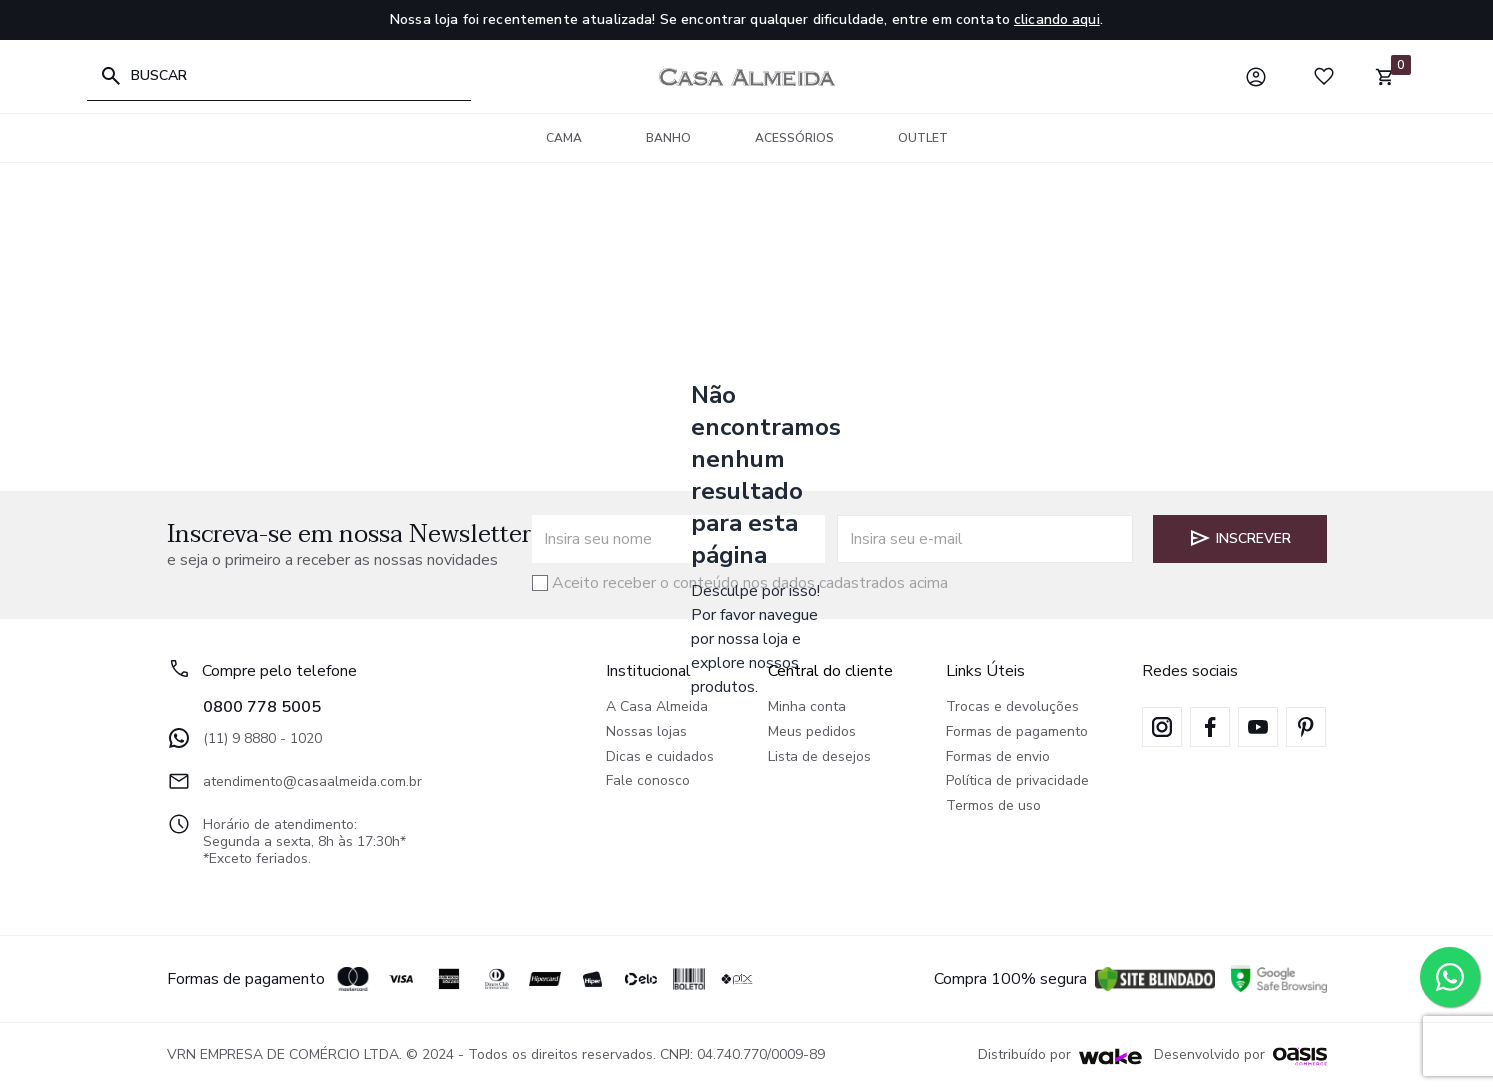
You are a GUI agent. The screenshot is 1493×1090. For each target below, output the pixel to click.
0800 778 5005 (262, 707)
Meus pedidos (812, 732)
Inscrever (1239, 538)
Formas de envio (998, 757)
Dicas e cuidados (660, 757)
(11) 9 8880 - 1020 (244, 738)
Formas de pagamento (1017, 732)
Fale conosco (648, 781)
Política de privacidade (1017, 781)
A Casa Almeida (657, 707)
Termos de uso (993, 806)
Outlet (923, 138)
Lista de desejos (819, 757)
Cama (564, 138)
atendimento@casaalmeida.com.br (294, 781)
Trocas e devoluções (1012, 707)
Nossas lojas (646, 732)
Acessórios (794, 138)
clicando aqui (1057, 19)
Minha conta (807, 707)
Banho (668, 138)
